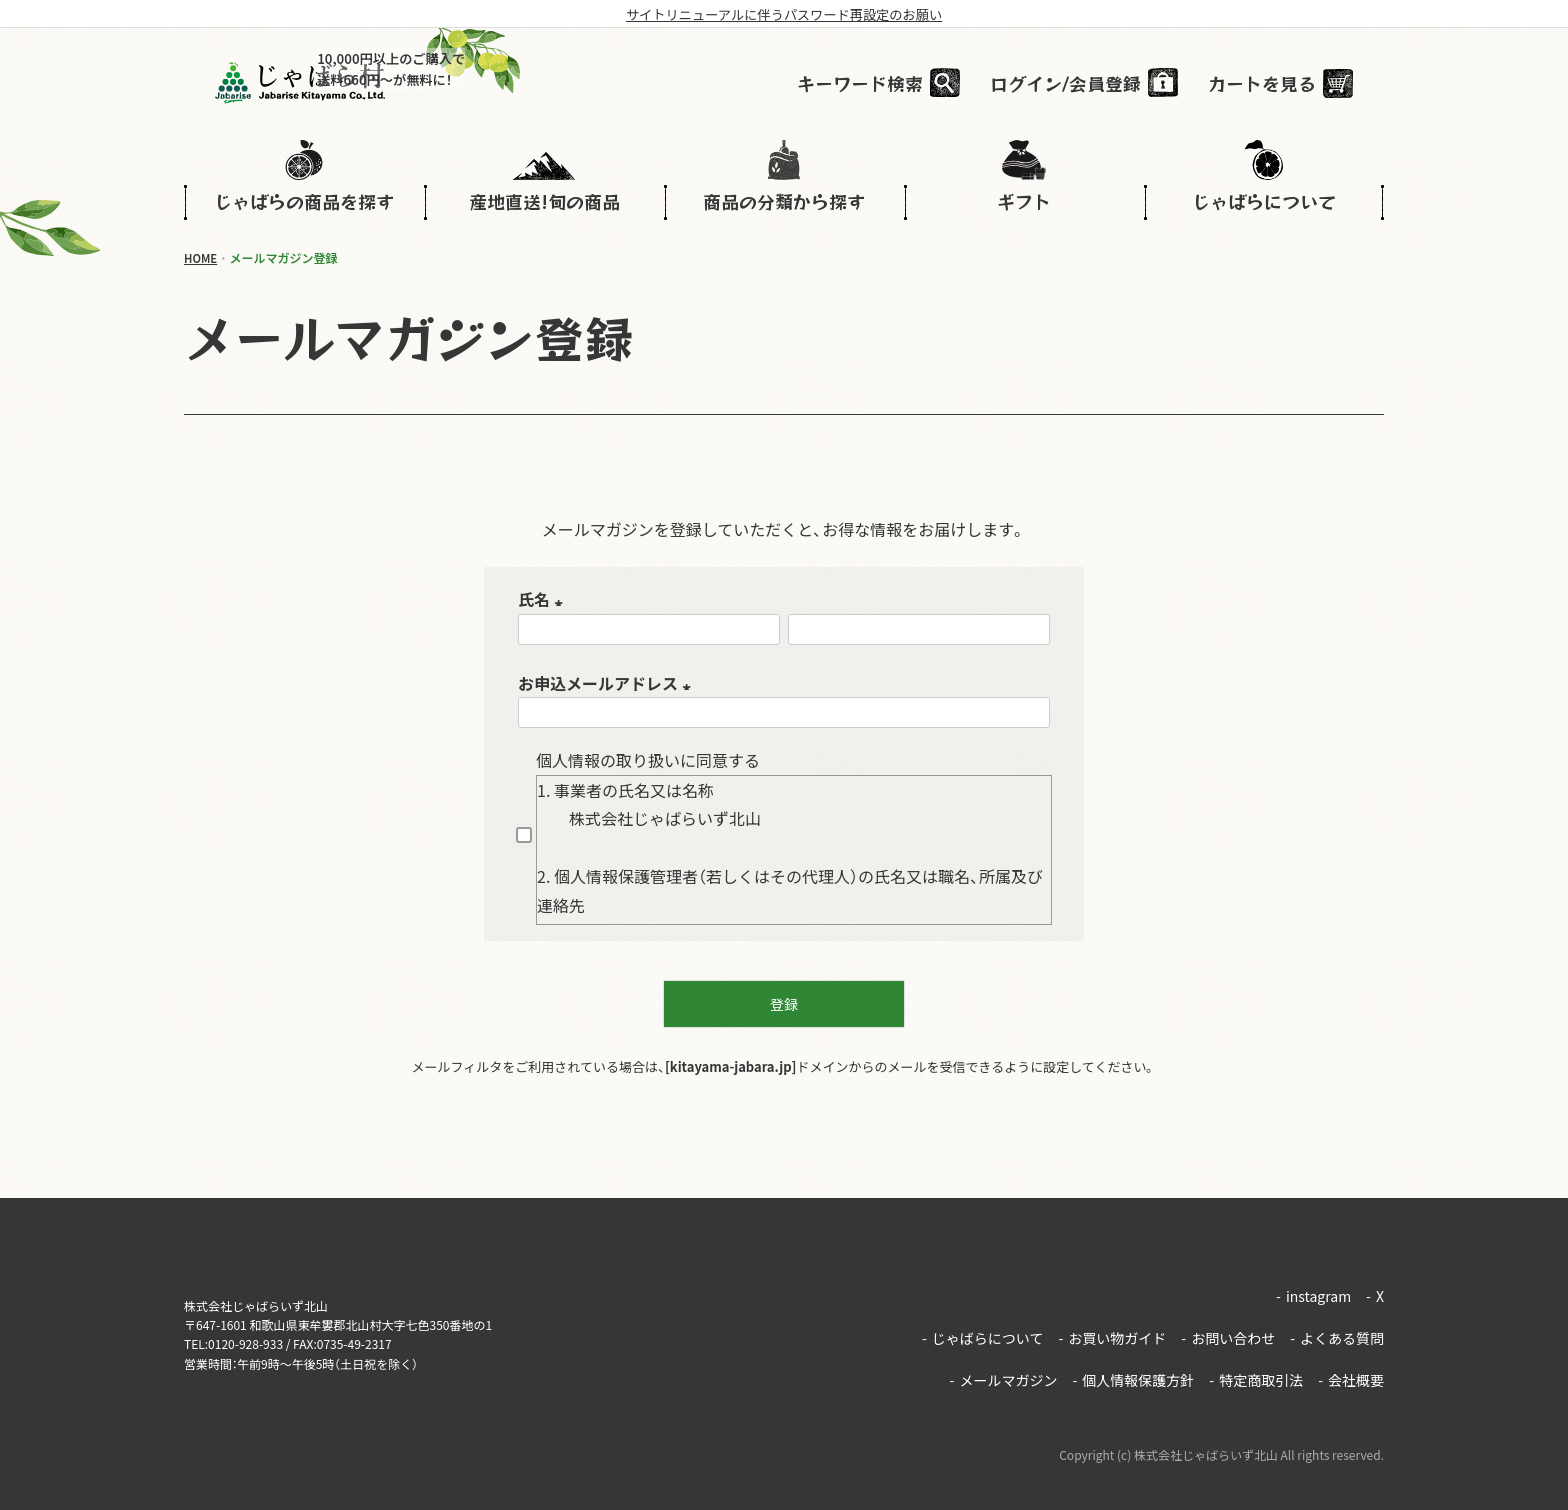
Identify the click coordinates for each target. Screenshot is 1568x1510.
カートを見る (1293, 84)
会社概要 (1351, 1350)
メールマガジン (1004, 1350)
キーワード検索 (891, 84)
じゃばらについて (982, 1320)
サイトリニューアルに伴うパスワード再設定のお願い (783, 14)
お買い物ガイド (1112, 1320)
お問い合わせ (1228, 1320)
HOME (202, 257)
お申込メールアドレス (608, 683)
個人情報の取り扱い (608, 760)
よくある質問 (1337, 1320)
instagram (1313, 1290)
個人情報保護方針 (1133, 1350)
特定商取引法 (1256, 1350)
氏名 (544, 599)
